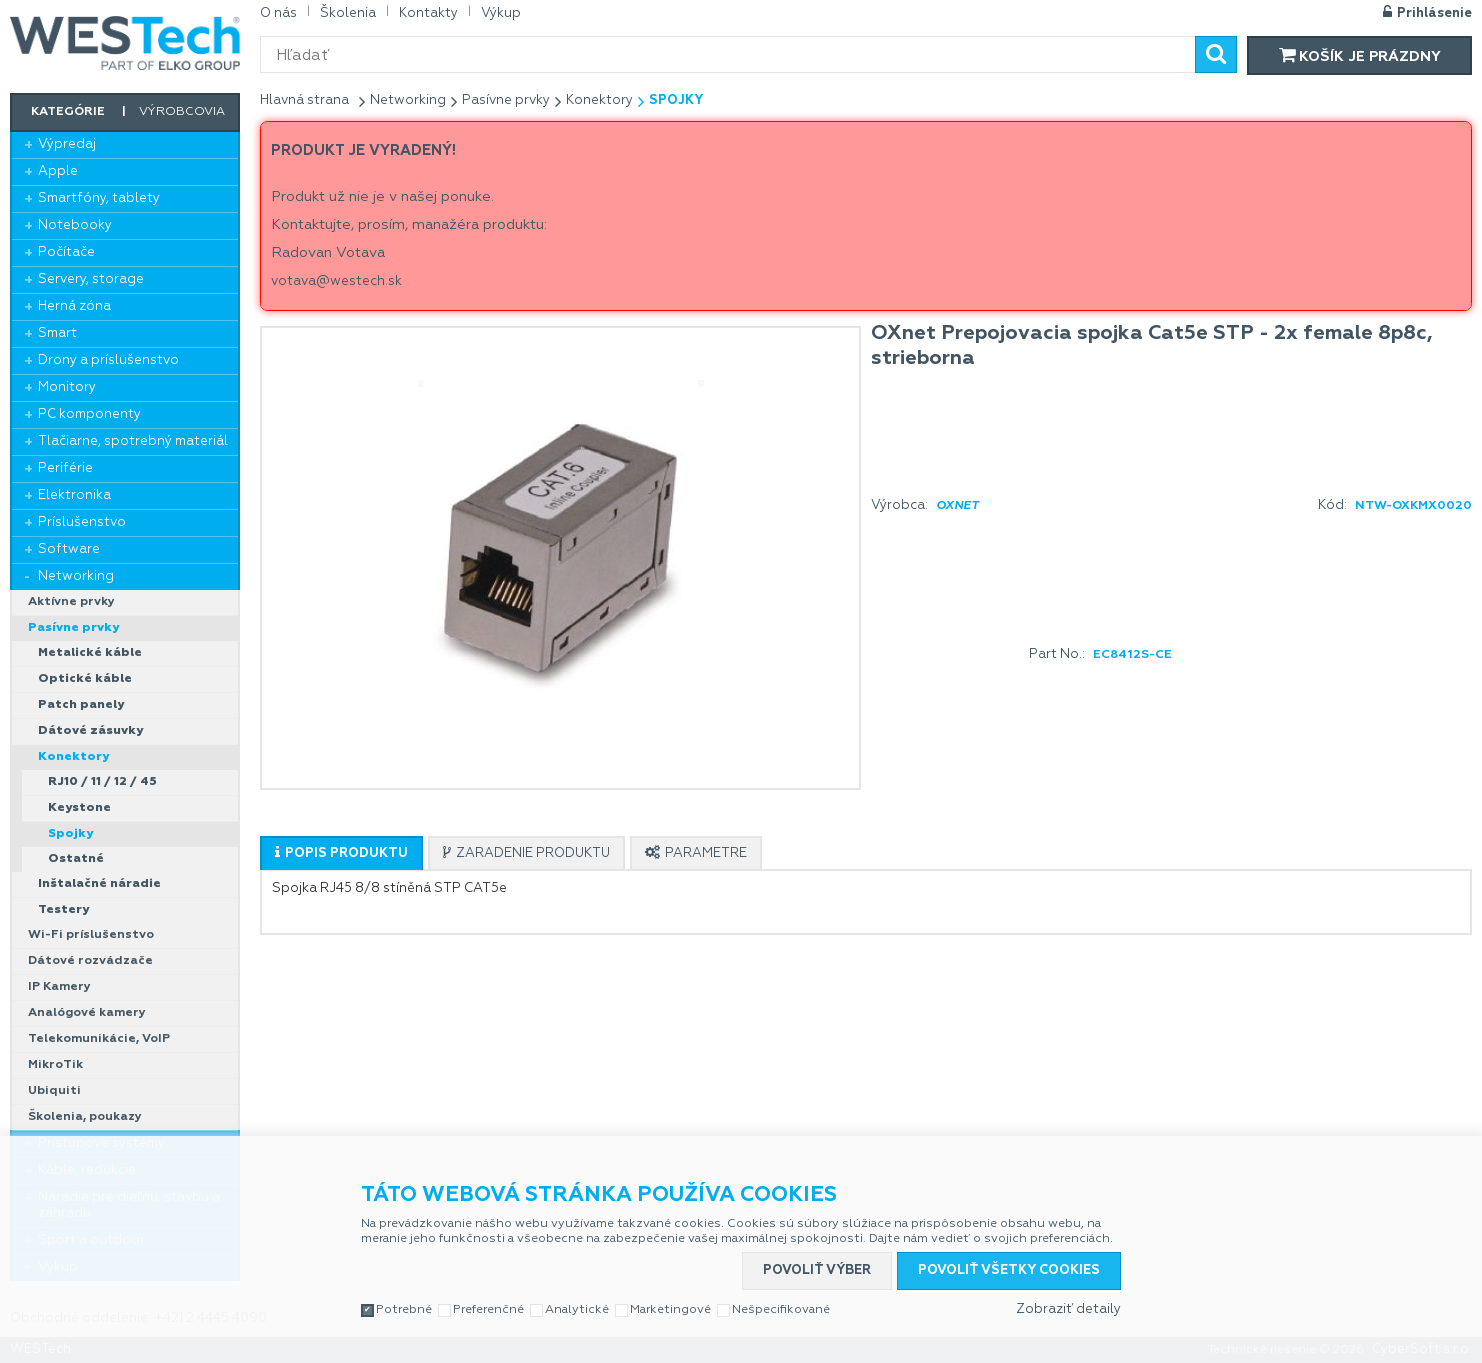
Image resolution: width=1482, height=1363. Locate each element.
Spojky (70, 834)
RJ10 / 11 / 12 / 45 (102, 782)
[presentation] (341, 853)
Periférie (65, 468)
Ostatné (76, 859)
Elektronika (74, 495)
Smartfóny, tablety (99, 198)
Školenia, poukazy (85, 1117)
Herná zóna (74, 306)
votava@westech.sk (336, 281)
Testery (63, 910)
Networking (76, 576)
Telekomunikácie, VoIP (99, 1039)
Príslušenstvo (82, 522)
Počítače (66, 252)
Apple (58, 171)
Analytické (577, 1310)
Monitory (67, 387)
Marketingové (670, 1310)
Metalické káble (90, 653)
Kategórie (68, 112)
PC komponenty (89, 414)
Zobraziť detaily (1068, 1309)
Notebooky (75, 225)
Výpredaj (67, 144)
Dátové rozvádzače (90, 961)
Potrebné (404, 1310)
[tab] (341, 853)
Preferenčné (488, 1310)
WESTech (125, 43)
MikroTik (55, 1065)
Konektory (73, 757)
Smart (57, 333)
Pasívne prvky (73, 628)
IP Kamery (59, 987)
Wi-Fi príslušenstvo (91, 935)
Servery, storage (91, 279)
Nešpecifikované (781, 1310)
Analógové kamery (87, 1013)
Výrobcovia (182, 112)
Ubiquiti (54, 1091)
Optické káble (85, 679)
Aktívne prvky (71, 602)
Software (69, 549)
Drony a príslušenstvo (108, 360)
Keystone (79, 808)
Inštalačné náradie (99, 884)
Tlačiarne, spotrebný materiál (133, 441)
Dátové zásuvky (90, 731)
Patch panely (81, 705)
